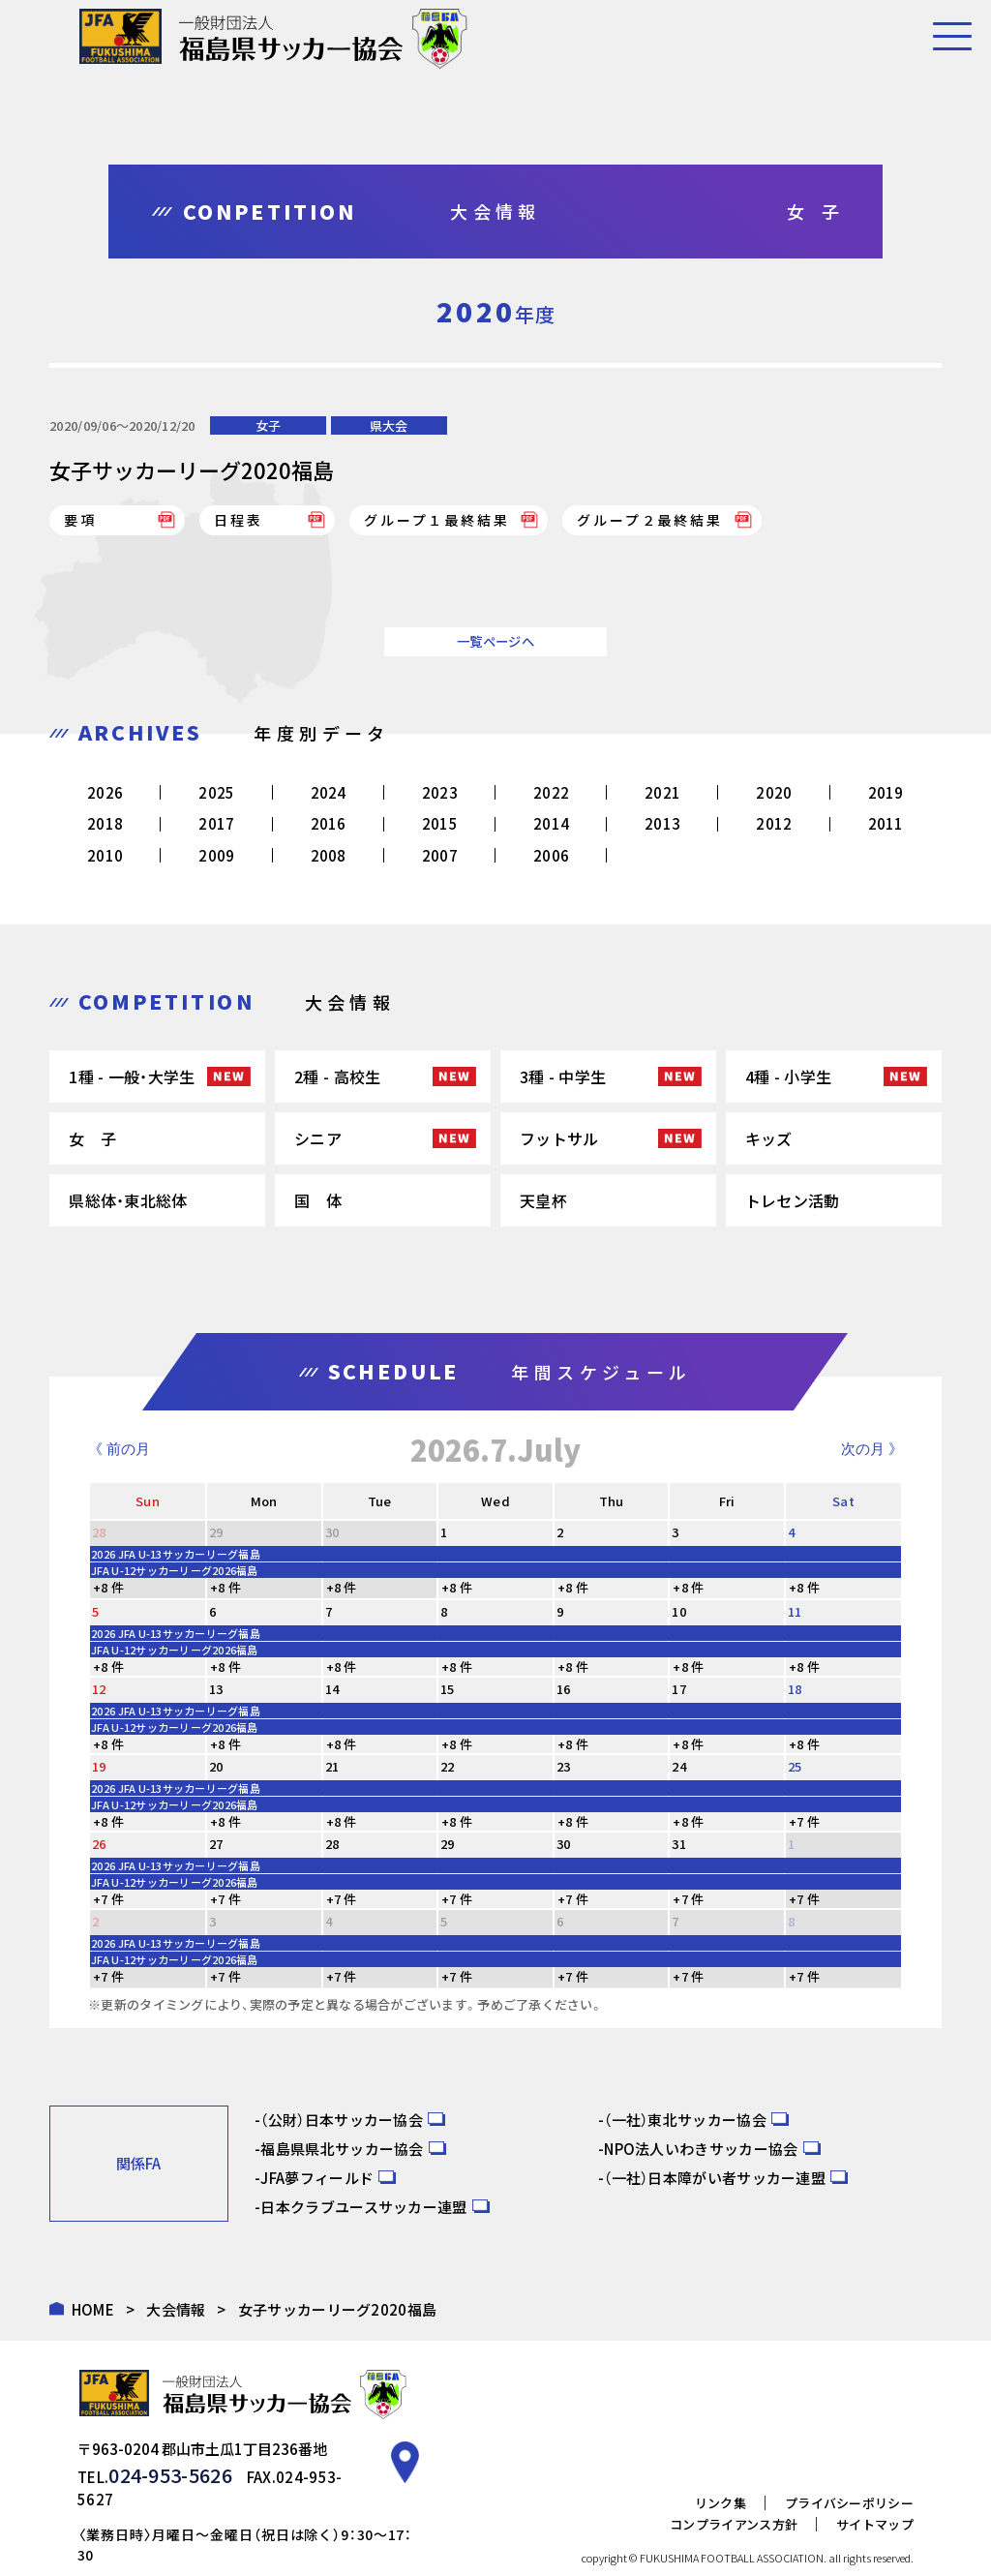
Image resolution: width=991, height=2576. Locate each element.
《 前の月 (119, 1448)
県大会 (388, 425)
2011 (886, 823)
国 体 (318, 1200)
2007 (440, 855)
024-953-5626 (159, 2471)
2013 (662, 823)
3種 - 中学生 (563, 1076)
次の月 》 (872, 1448)
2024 (328, 792)
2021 (662, 792)
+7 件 (804, 1821)
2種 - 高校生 (337, 1076)
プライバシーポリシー (849, 2475)
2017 (216, 823)
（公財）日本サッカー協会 (341, 2119)
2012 (774, 823)
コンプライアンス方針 (733, 2496)
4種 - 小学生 (788, 1076)
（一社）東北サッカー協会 (685, 2119)
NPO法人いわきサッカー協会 (700, 2148)
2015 (440, 823)
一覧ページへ (495, 641)
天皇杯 (543, 1200)
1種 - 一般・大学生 (132, 1076)
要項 (80, 520)
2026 (105, 792)
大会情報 (175, 2309)
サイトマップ (875, 2496)
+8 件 (108, 1587)
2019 (886, 792)
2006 (551, 855)
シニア (318, 1138)
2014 (551, 823)
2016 (328, 823)
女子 (268, 425)
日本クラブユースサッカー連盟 (363, 2207)
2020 (774, 792)
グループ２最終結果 (649, 520)
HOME (93, 2309)
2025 (216, 792)
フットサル (559, 1138)
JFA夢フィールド (317, 2177)
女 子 (92, 1138)
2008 (328, 855)
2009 (216, 855)
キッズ (769, 1138)
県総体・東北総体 (128, 1200)
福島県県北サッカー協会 (341, 2148)
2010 (105, 855)
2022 (551, 792)
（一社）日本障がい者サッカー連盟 (715, 2177)
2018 (105, 823)
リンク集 (720, 2475)
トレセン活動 (792, 1200)
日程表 (238, 520)
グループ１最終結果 (436, 520)
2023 (440, 792)
